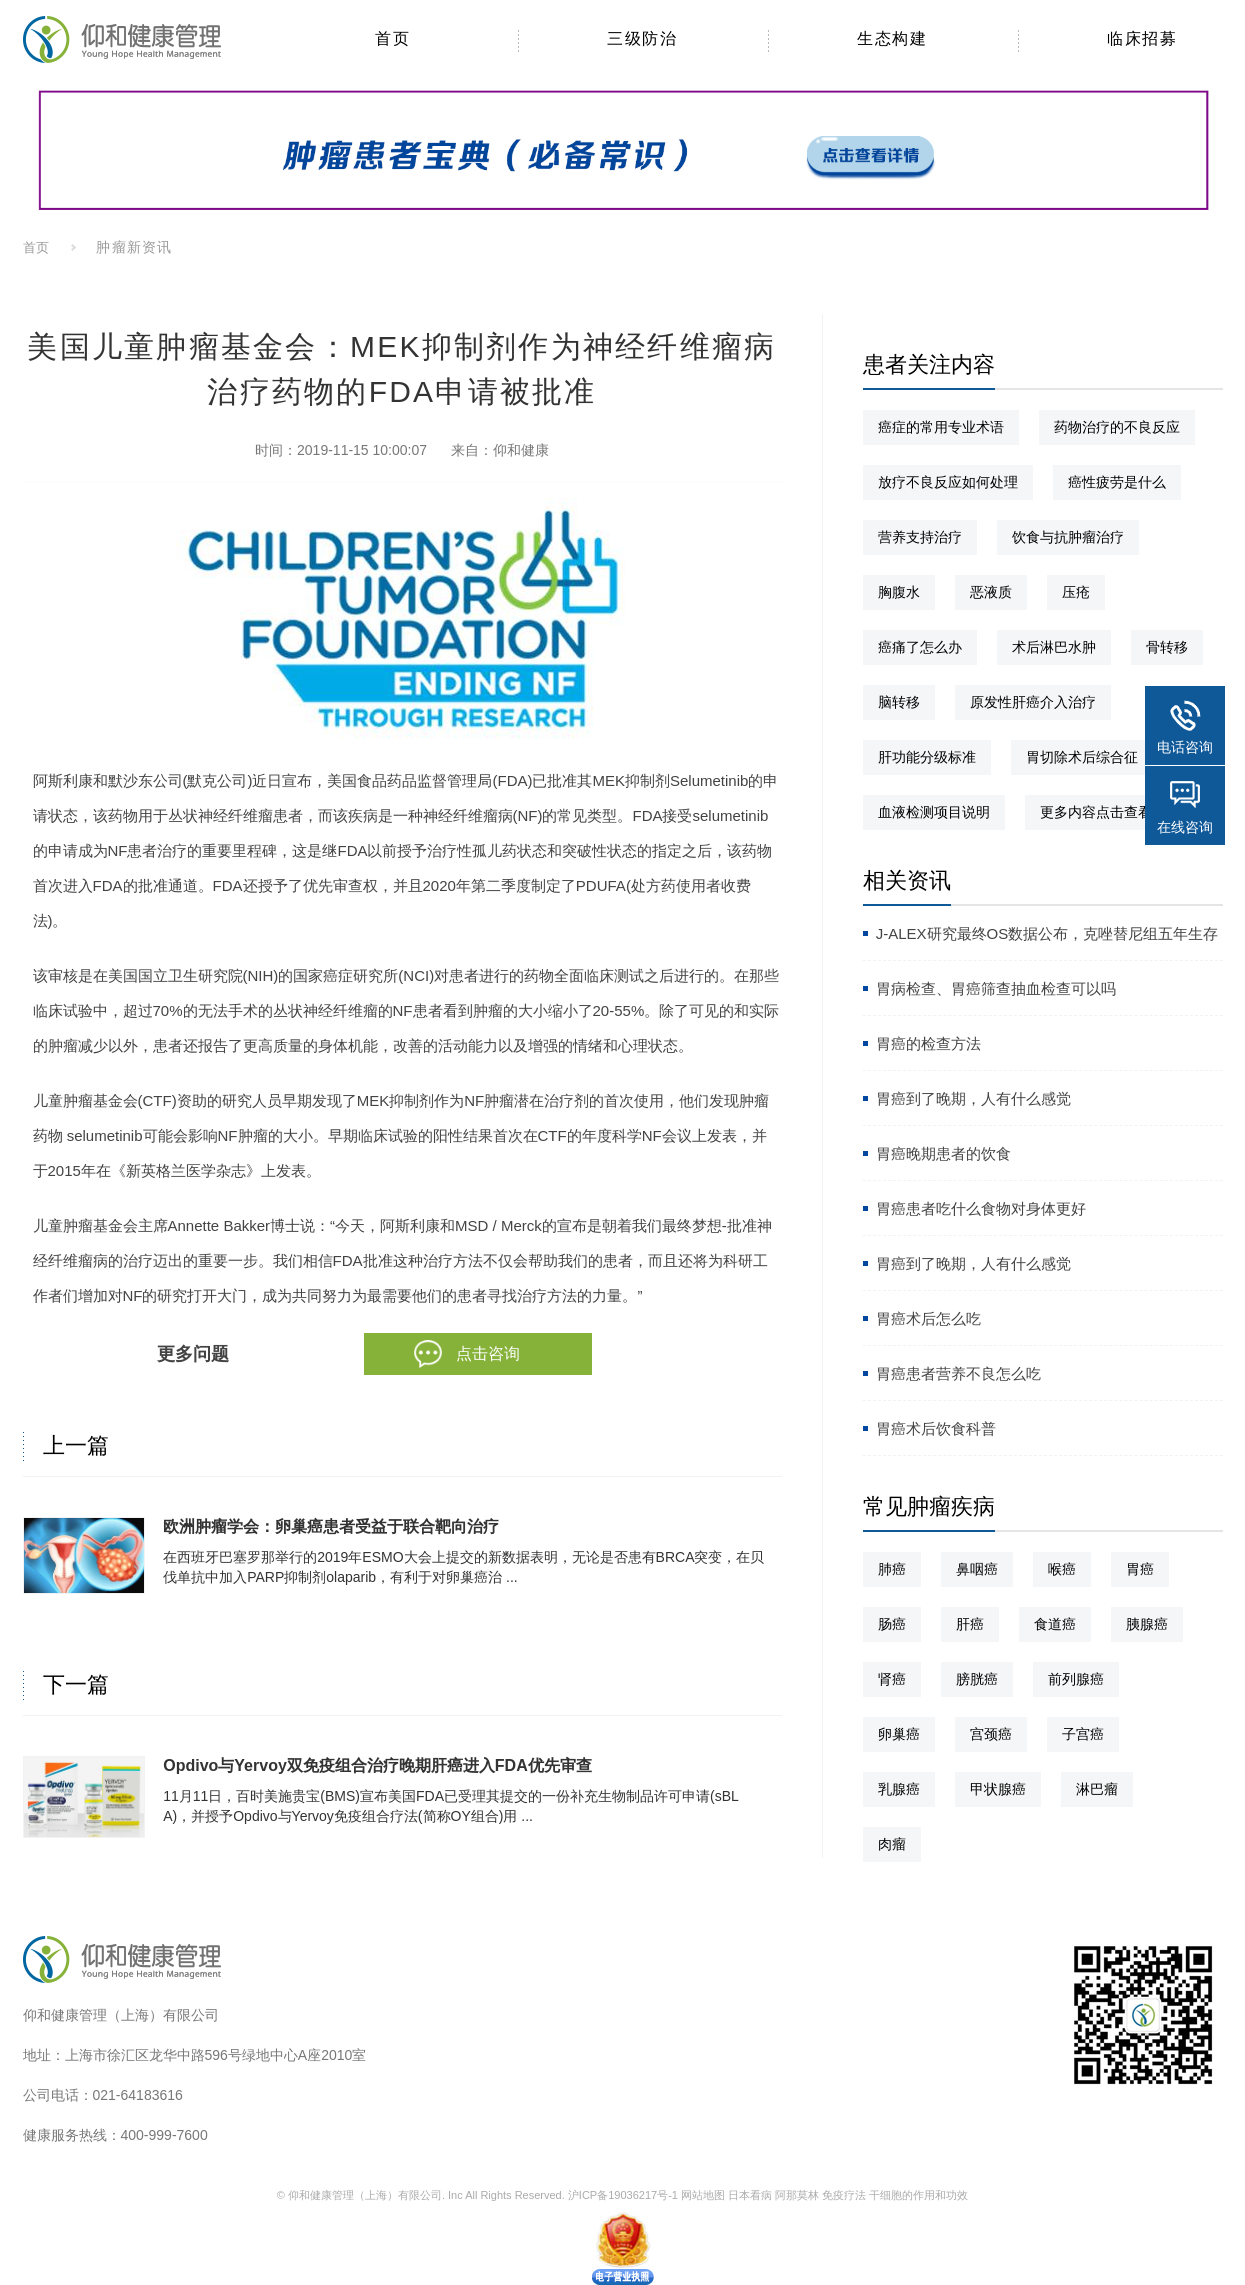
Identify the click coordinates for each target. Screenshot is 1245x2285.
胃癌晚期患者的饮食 (943, 1153)
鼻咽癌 (977, 1569)
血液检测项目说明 (934, 812)
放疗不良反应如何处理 (948, 482)
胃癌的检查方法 (928, 1043)
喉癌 (1062, 1569)
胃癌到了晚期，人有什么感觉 (973, 1098)
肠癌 (892, 1624)
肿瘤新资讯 (133, 247)
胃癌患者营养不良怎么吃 (958, 1373)
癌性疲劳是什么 (1117, 482)
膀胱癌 (977, 1679)
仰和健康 (521, 450)
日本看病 (750, 2195)
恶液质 (991, 592)
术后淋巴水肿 (1054, 647)
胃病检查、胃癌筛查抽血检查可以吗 (996, 988)
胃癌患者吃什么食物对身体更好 (981, 1208)
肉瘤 (892, 1844)
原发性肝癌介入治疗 (1033, 702)
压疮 (1076, 592)
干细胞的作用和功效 (918, 2195)
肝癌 (970, 1624)
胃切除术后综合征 (1082, 757)
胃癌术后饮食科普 (936, 1428)
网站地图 (703, 2195)
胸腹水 (899, 592)
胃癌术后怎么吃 (928, 1318)
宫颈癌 (991, 1734)
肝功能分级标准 (927, 757)
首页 (37, 247)
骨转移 (1167, 647)
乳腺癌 (899, 1789)
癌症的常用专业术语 (941, 427)
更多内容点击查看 (1096, 812)
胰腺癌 (1147, 1624)
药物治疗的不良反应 (1117, 427)
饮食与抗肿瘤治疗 (1068, 537)
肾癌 (892, 1679)
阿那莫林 (797, 2195)
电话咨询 (1185, 747)
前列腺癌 (1076, 1679)
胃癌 (1140, 1569)
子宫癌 (1083, 1734)
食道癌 (1055, 1624)
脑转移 (899, 702)
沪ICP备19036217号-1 (623, 2195)
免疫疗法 (844, 2195)
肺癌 (892, 1569)
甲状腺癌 (998, 1789)
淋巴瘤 (1097, 1789)
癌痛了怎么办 (920, 647)
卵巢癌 (899, 1734)
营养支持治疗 (920, 537)
